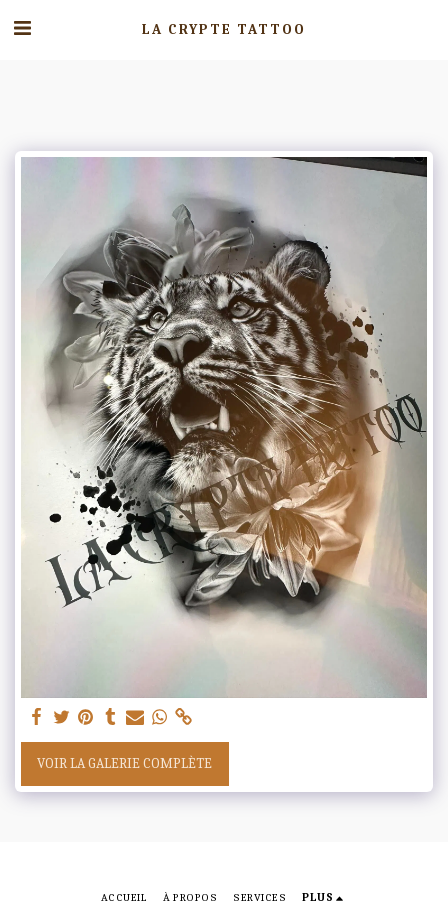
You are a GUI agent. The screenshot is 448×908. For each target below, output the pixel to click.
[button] (22, 28)
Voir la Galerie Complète (124, 763)
